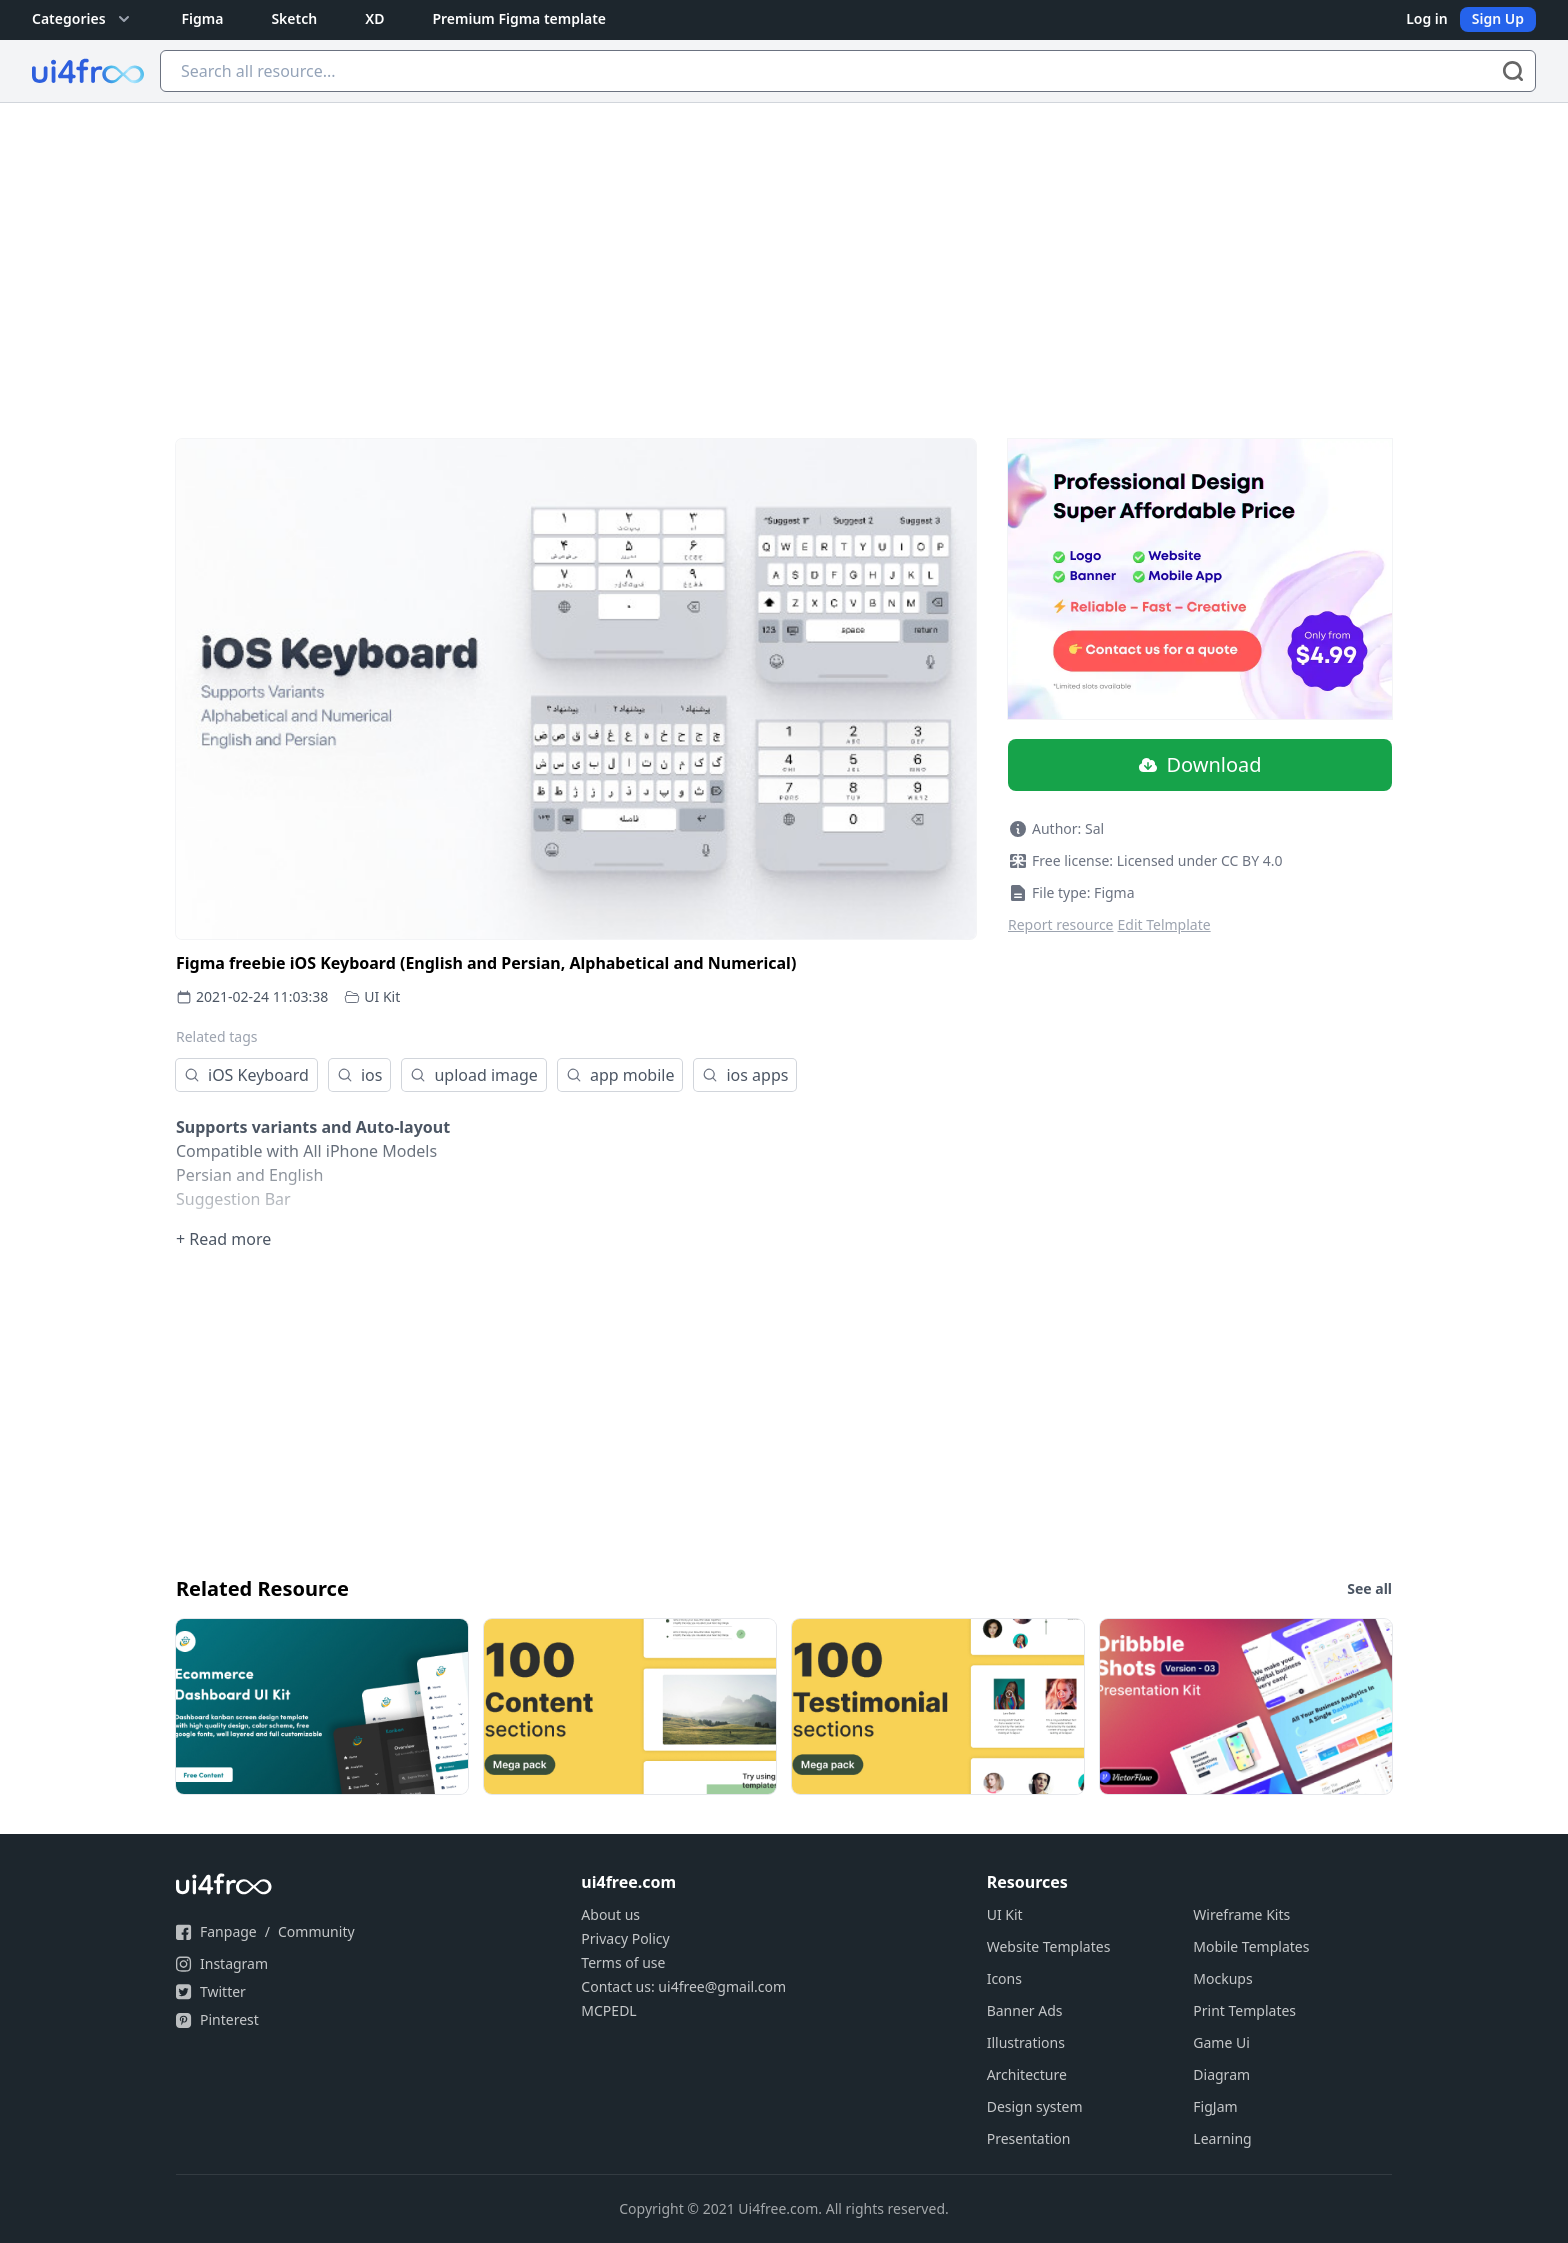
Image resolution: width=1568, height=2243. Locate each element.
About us (610, 1914)
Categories (83, 19)
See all (1369, 1588)
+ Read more (223, 1239)
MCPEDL (608, 2010)
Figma (203, 18)
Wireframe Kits (1241, 1914)
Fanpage (228, 1931)
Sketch (294, 18)
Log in (1427, 18)
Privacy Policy (625, 1938)
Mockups (1222, 1978)
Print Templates (1244, 2010)
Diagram (1221, 2074)
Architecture (1027, 2074)
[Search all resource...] (848, 71)
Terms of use (623, 1962)
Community (316, 1931)
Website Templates (1049, 1946)
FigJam (1215, 2106)
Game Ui (1221, 2042)
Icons (1004, 1978)
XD (374, 18)
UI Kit (382, 996)
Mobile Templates (1251, 1946)
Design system (1035, 2106)
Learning (1222, 2138)
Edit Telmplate (1164, 924)
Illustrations (1026, 2042)
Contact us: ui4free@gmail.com (683, 1986)
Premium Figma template (519, 18)
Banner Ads (1025, 2010)
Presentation (1029, 2138)
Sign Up (1498, 18)
